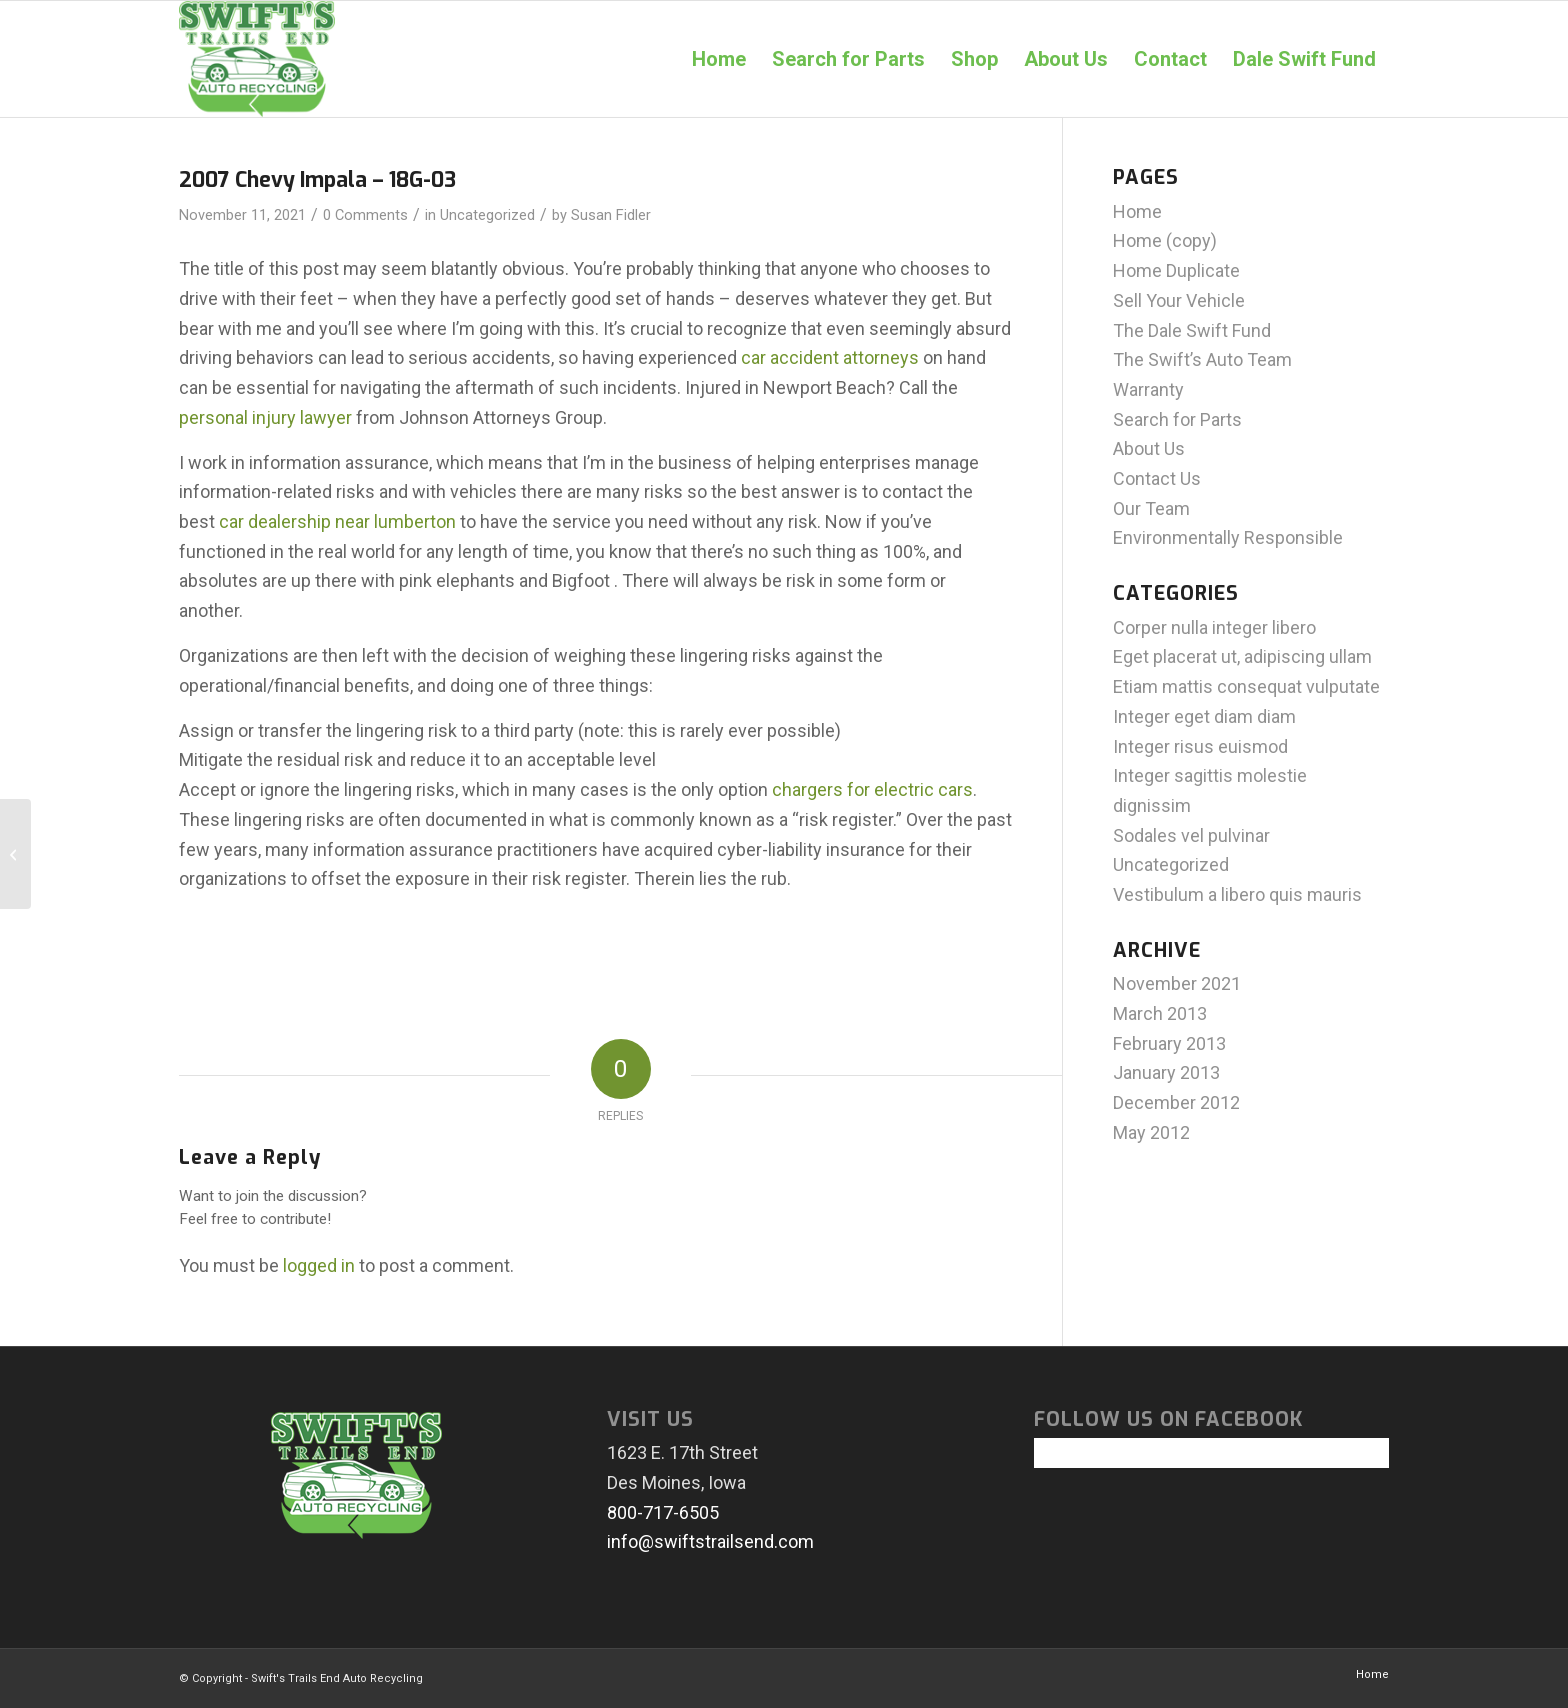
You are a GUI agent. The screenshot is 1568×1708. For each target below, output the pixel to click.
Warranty (1148, 389)
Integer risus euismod (1200, 746)
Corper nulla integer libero (1214, 627)
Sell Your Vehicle (1179, 300)
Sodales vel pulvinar (1191, 835)
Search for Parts (1177, 419)
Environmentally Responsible (1228, 537)
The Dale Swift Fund (1192, 330)
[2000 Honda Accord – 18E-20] (15, 854)
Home (1137, 211)
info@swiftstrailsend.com (710, 1541)
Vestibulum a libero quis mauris (1237, 894)
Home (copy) (1165, 240)
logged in (319, 1265)
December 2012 (1176, 1102)
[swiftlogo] (257, 59)
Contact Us (1157, 478)
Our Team (1151, 508)
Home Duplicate (1176, 270)
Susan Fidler (611, 215)
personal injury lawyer (265, 417)
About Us (1149, 448)
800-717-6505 (663, 1512)
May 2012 (1151, 1132)
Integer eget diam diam (1204, 716)
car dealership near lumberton (337, 521)
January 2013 (1166, 1072)
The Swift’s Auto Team (1202, 359)
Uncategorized (487, 215)
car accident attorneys (830, 357)
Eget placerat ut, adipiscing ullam (1242, 656)
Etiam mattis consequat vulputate (1246, 686)
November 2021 (1177, 983)
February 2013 (1169, 1043)
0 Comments (365, 215)
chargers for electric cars (872, 789)
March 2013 (1160, 1013)
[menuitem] (719, 59)
